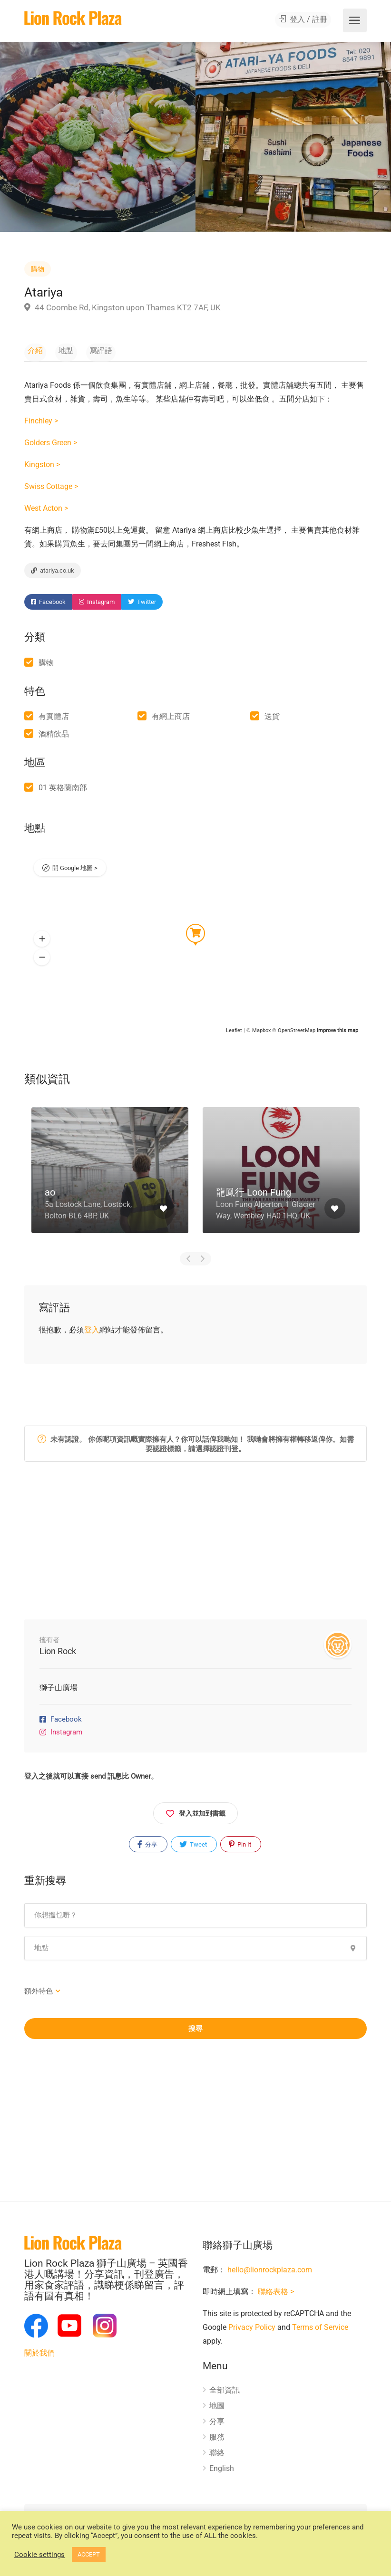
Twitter (142, 606)
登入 (91, 1333)
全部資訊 (224, 2393)
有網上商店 (171, 719)
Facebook (48, 606)
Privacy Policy (251, 2331)
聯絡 (217, 2456)
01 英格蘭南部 (63, 791)
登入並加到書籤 (195, 1815)
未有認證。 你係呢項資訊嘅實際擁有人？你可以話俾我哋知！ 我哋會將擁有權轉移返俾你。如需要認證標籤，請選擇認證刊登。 (196, 1447)
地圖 (217, 2409)
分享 (147, 1847)
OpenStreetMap (296, 1034)
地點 (56, 349)
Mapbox (261, 1034)
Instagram (97, 606)
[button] (42, 942)
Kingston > (42, 466)
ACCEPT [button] (89, 2554)
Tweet (193, 1847)
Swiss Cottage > (51, 488)
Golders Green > (50, 445)
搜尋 (195, 2032)
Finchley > (41, 423)
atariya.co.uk (52, 572)
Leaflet (234, 1034)
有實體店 (54, 719)
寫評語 (84, 349)
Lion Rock (57, 1654)
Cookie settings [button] (39, 2554)
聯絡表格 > (276, 2295)
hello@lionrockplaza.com (269, 2273)
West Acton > (46, 510)
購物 (37, 269)
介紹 (31, 349)
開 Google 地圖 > (75, 872)
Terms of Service (320, 2331)
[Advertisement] (195, 1548)
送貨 (272, 719)
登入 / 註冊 (306, 20)
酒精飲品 (54, 737)
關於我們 (39, 2356)
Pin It (240, 1847)
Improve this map (337, 1034)
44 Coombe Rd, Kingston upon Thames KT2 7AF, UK (122, 307)
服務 (217, 2440)
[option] (293, 137)
